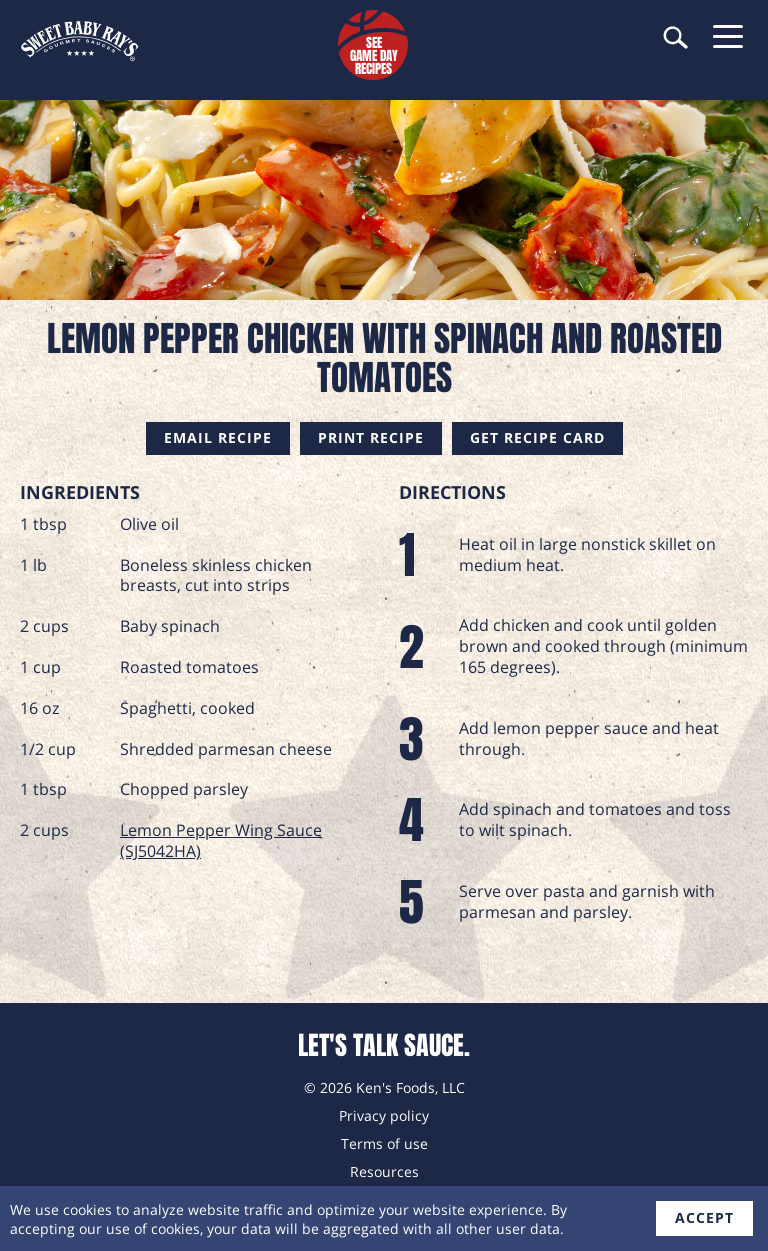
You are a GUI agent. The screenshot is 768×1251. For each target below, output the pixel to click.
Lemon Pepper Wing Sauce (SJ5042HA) (221, 840)
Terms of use (384, 1143)
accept (704, 1217)
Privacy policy (384, 1115)
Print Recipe (371, 437)
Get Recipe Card (537, 437)
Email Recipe (218, 437)
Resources (384, 1171)
